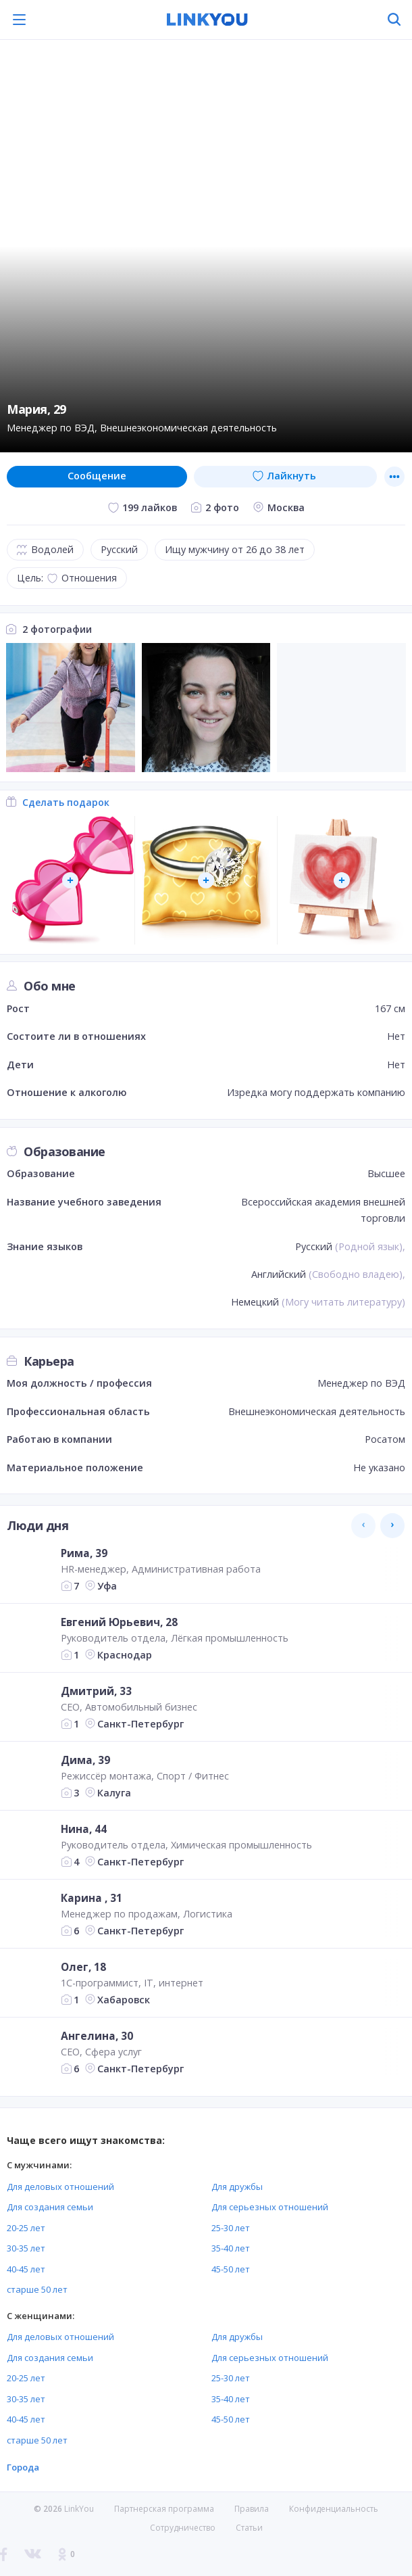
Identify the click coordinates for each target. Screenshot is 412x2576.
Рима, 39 (84, 1553)
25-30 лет (230, 2228)
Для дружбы (237, 2186)
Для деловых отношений (60, 2186)
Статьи (249, 2527)
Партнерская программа (164, 2508)
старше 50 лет (37, 2289)
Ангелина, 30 (97, 2035)
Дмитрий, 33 (96, 1691)
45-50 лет (230, 2269)
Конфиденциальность (333, 2508)
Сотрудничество (182, 2528)
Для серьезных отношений (269, 2207)
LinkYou (79, 2508)
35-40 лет (230, 2248)
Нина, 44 (84, 1828)
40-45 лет (26, 2269)
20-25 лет (26, 2228)
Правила (251, 2508)
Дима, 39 (85, 1759)
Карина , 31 (91, 1897)
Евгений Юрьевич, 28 (119, 1622)
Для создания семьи (50, 2207)
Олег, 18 (83, 1966)
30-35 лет (26, 2248)
